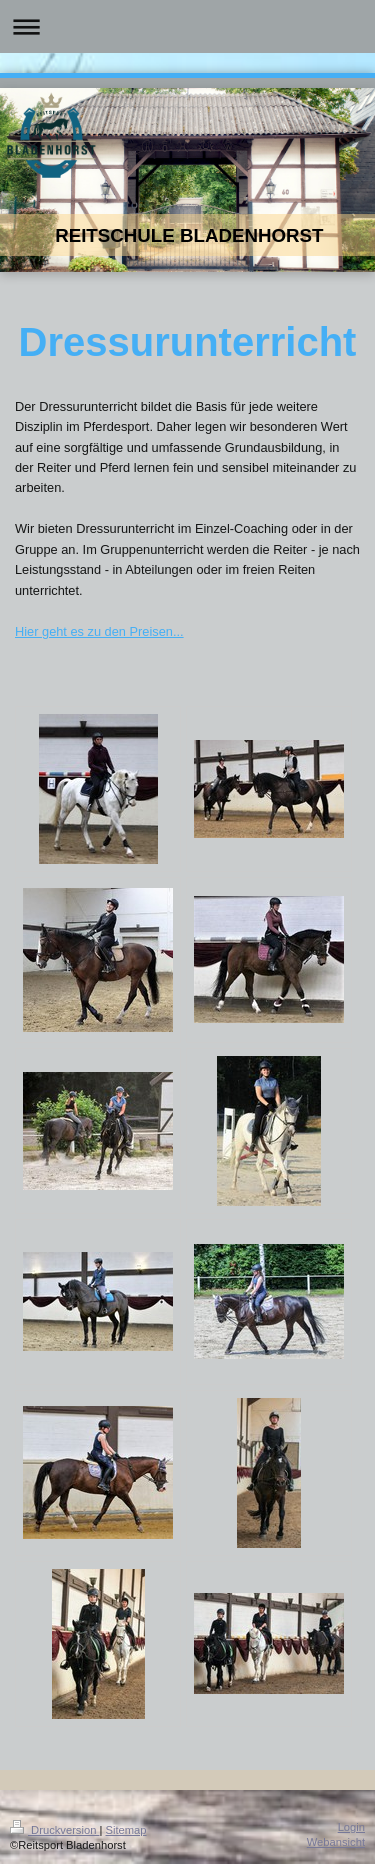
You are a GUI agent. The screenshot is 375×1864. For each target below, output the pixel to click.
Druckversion (55, 1830)
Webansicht (336, 1842)
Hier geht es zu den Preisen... (99, 631)
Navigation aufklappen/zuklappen (187, 26)
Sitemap (126, 1830)
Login (351, 1827)
